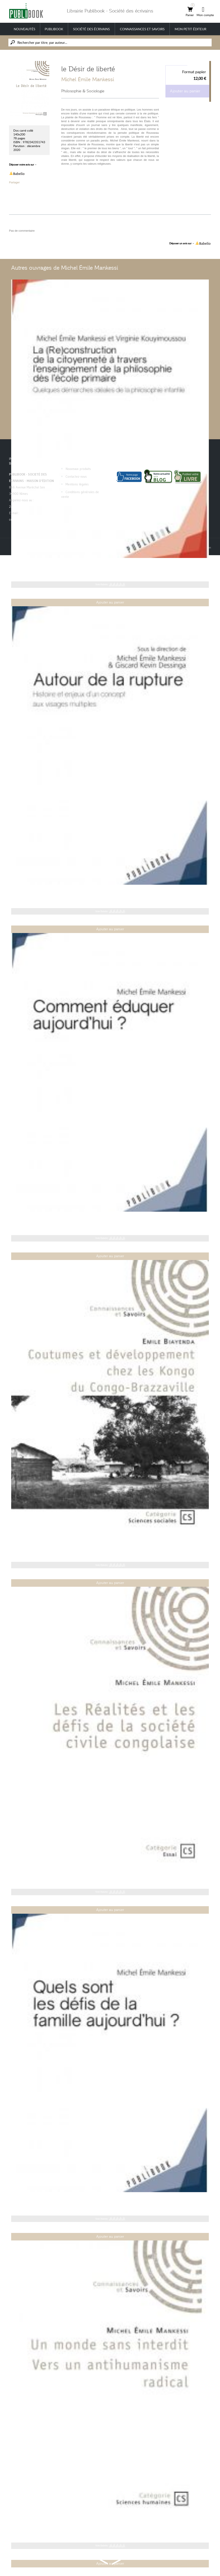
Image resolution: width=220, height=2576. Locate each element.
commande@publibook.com (28, 519)
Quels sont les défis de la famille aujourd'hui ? (56, 2198)
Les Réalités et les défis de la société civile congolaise (63, 1872)
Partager (14, 182)
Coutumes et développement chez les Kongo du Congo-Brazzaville (75, 1545)
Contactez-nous (76, 476)
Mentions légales (77, 484)
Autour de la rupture (31, 891)
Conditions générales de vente (80, 494)
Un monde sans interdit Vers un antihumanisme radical (64, 2525)
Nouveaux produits (78, 469)
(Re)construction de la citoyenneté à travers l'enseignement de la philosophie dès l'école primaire (105, 564)
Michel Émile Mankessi (87, 79)
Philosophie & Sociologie (82, 91)
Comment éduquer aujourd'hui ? (42, 1218)
